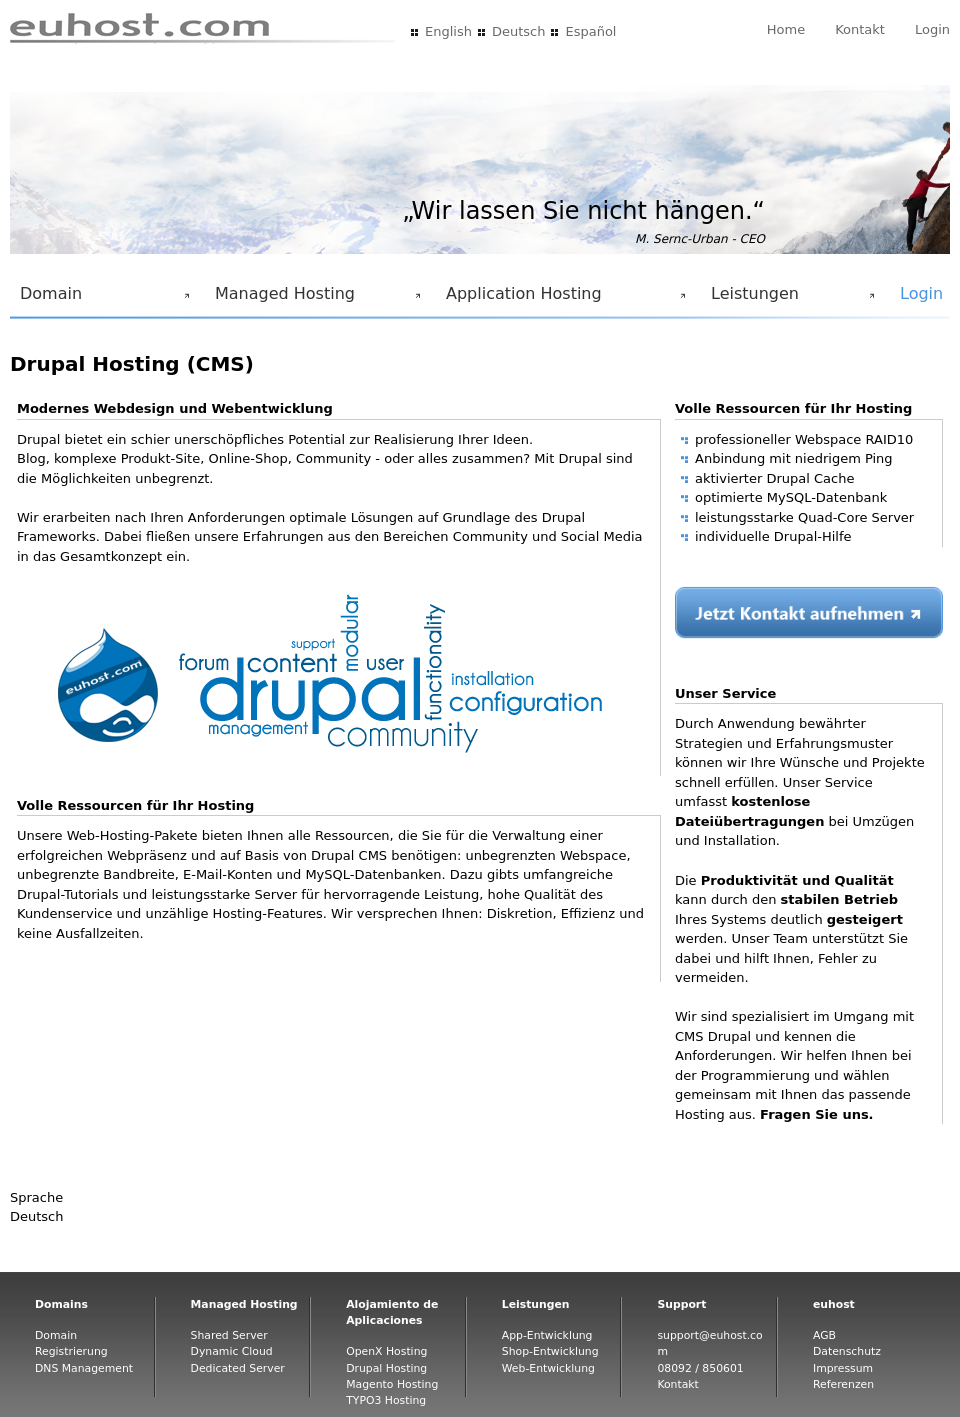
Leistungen (789, 299)
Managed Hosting (314, 299)
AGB (824, 1335)
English (448, 31)
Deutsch (519, 31)
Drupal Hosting (386, 1368)
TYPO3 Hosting (386, 1400)
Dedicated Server (238, 1368)
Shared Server (229, 1335)
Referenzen (843, 1384)
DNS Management (84, 1368)
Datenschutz (847, 1351)
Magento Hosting (392, 1384)
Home (786, 29)
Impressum (843, 1368)
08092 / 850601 (700, 1368)
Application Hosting (562, 299)
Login (932, 29)
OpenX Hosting (386, 1351)
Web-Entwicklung (548, 1368)
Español (590, 31)
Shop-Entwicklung (550, 1351)
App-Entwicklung (547, 1335)
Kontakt (860, 29)
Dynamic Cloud (232, 1351)
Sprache (36, 1197)
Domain (101, 299)
